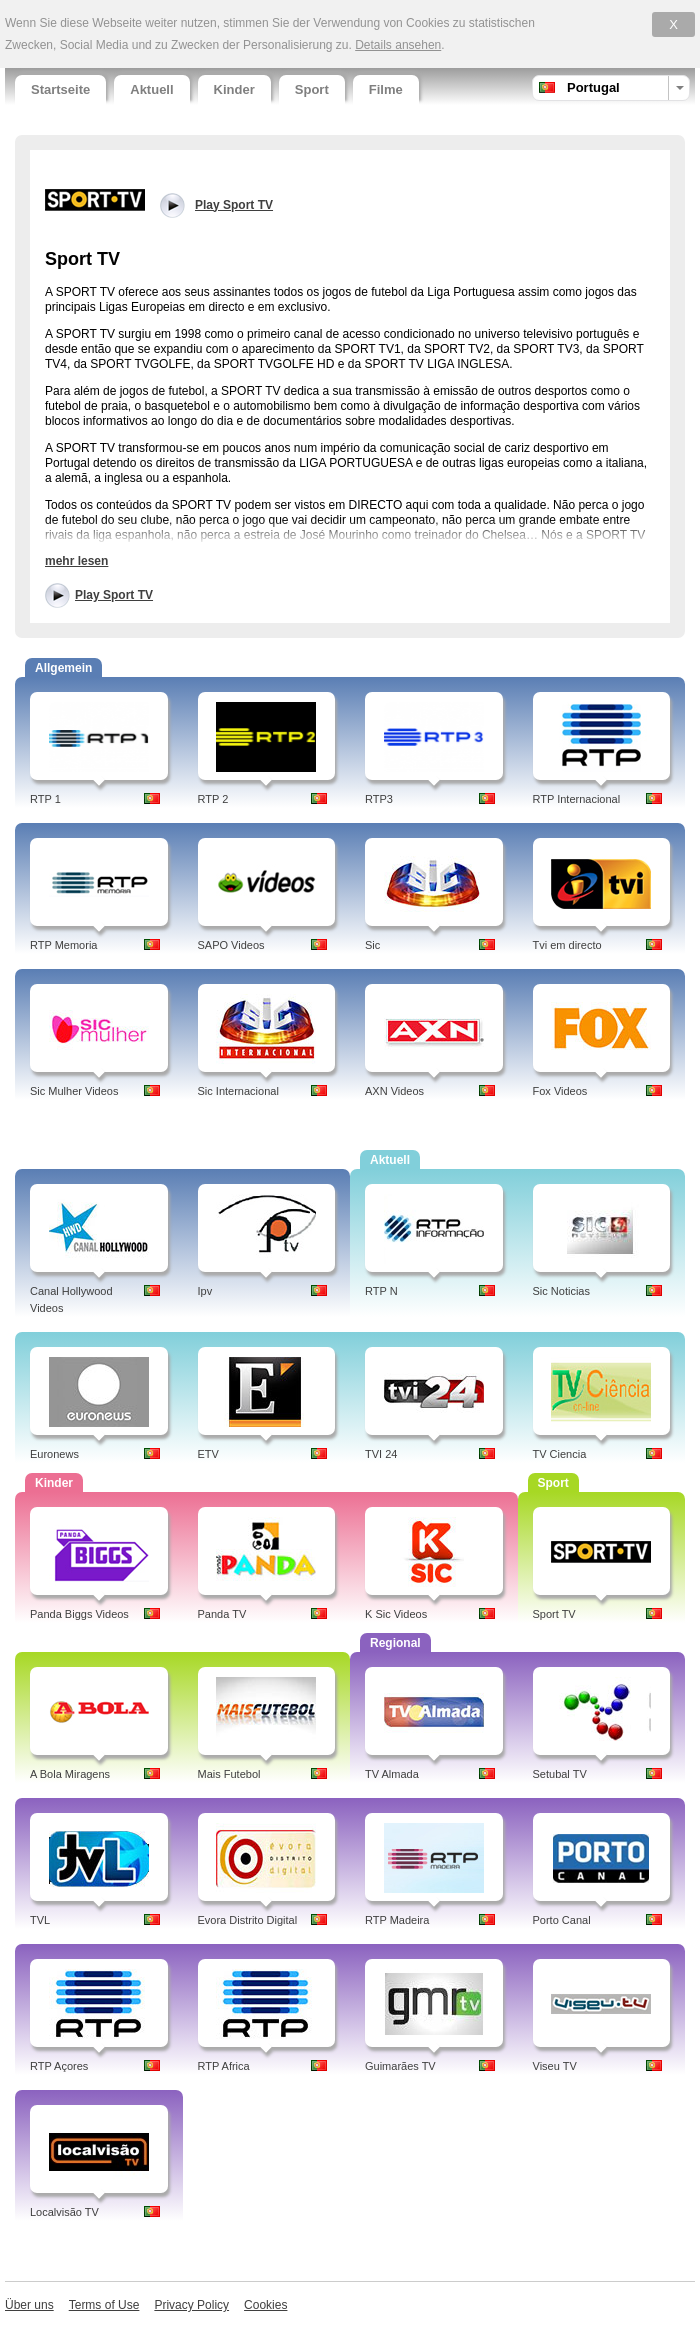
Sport (312, 89)
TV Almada (392, 1774)
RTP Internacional (577, 799)
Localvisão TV (64, 2212)
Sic (372, 945)
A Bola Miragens (70, 1774)
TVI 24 (381, 1454)
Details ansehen (398, 45)
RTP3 (379, 799)
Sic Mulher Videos (74, 1091)
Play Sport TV (114, 595)
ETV (208, 1454)
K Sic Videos (396, 1614)
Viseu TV (555, 2066)
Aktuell (151, 89)
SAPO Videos (231, 945)
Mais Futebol (229, 1774)
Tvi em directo (567, 945)
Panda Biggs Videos (79, 1614)
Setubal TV (560, 1774)
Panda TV (222, 1614)
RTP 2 (213, 799)
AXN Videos (394, 1091)
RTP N (381, 1291)
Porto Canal (562, 1920)
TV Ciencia (560, 1454)
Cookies (265, 2305)
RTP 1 (45, 799)
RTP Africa (224, 2066)
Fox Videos (560, 1091)
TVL (40, 1920)
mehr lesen (76, 561)
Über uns (29, 2305)
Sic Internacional (238, 1091)
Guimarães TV (400, 2066)
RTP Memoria (63, 945)
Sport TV (554, 1614)
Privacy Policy (191, 2305)
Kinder (234, 89)
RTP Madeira (397, 1920)
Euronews (54, 1454)
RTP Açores (59, 2066)
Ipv (205, 1291)
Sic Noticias (561, 1291)
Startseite (60, 89)
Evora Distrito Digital (248, 1920)
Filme (386, 89)
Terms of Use (104, 2305)
